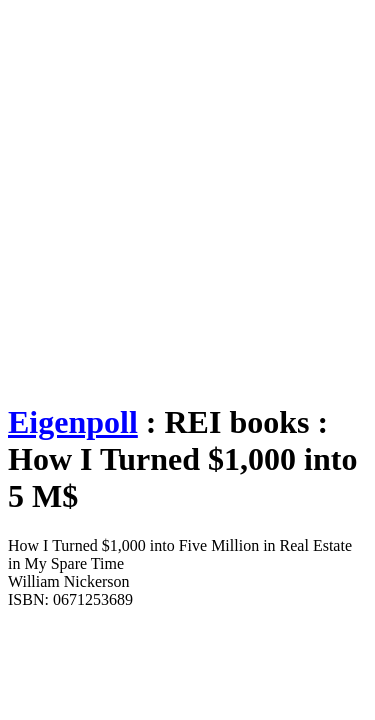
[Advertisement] (187, 195)
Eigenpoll (73, 422)
